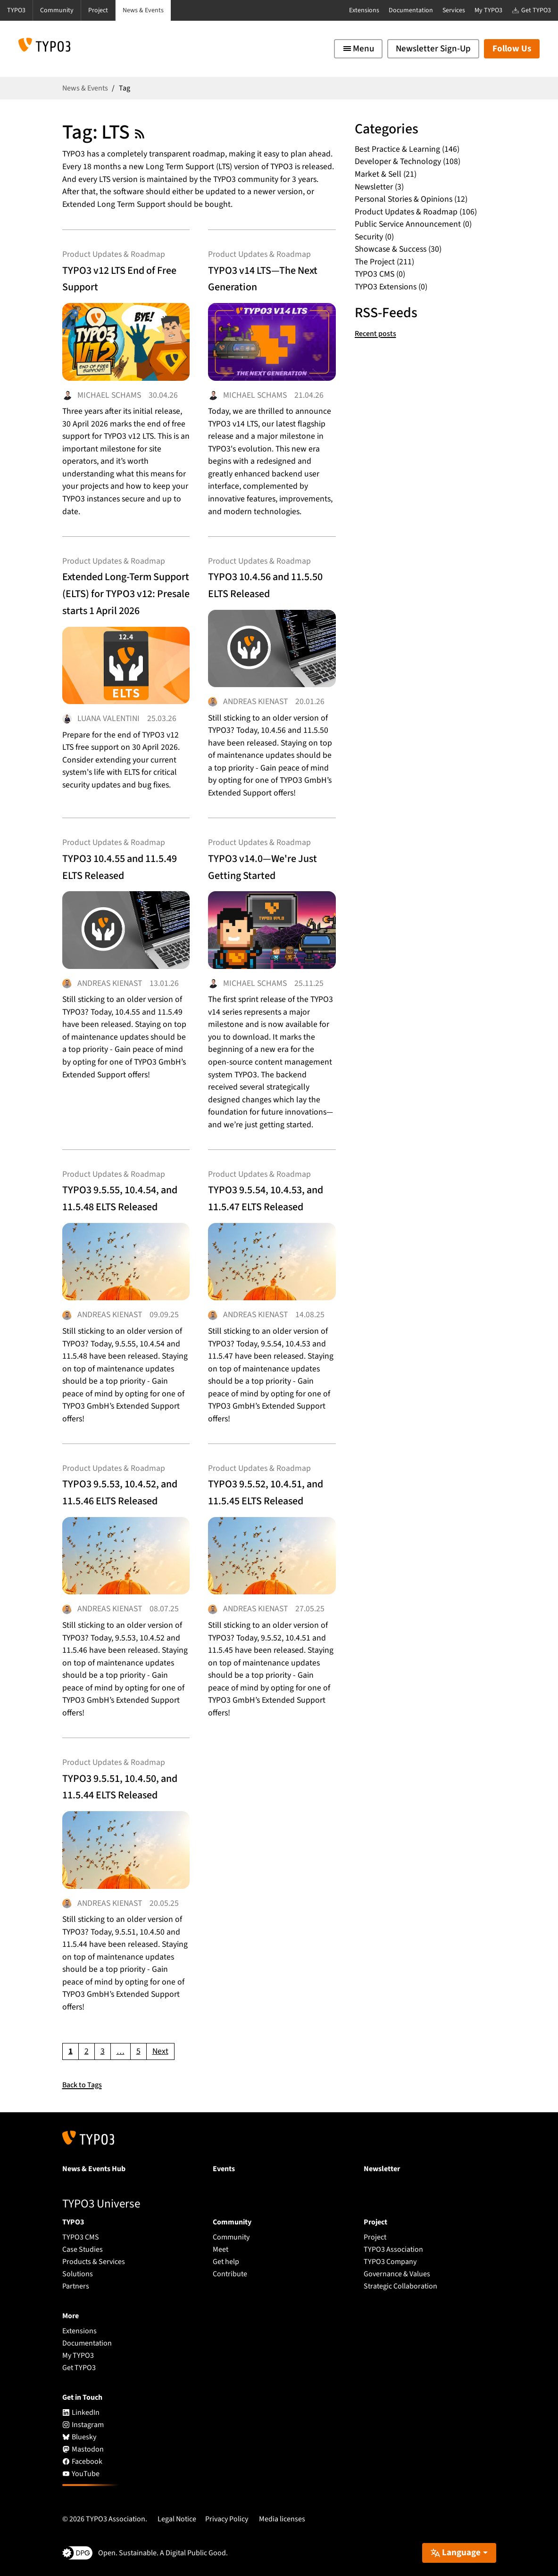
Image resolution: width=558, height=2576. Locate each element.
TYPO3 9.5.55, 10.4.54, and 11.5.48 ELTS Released (121, 1188)
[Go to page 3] (102, 2046)
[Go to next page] (160, 2046)
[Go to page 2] (86, 2046)
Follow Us (511, 48)
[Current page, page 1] (70, 2046)
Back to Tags (84, 2080)
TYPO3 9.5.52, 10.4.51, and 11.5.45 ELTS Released (267, 1486)
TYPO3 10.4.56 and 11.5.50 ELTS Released (263, 582)
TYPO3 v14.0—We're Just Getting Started (267, 859)
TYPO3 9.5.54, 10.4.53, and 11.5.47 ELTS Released (267, 1188)
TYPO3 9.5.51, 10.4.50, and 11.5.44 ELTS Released (121, 1785)
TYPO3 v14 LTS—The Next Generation (267, 279)
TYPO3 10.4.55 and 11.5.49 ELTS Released (117, 868)
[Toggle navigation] (358, 48)
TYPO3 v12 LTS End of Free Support (125, 279)
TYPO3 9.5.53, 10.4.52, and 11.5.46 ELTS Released (121, 1486)
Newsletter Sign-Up (433, 48)
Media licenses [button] (282, 2514)
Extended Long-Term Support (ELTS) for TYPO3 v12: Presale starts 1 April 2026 (123, 590)
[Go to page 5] (138, 2046)
